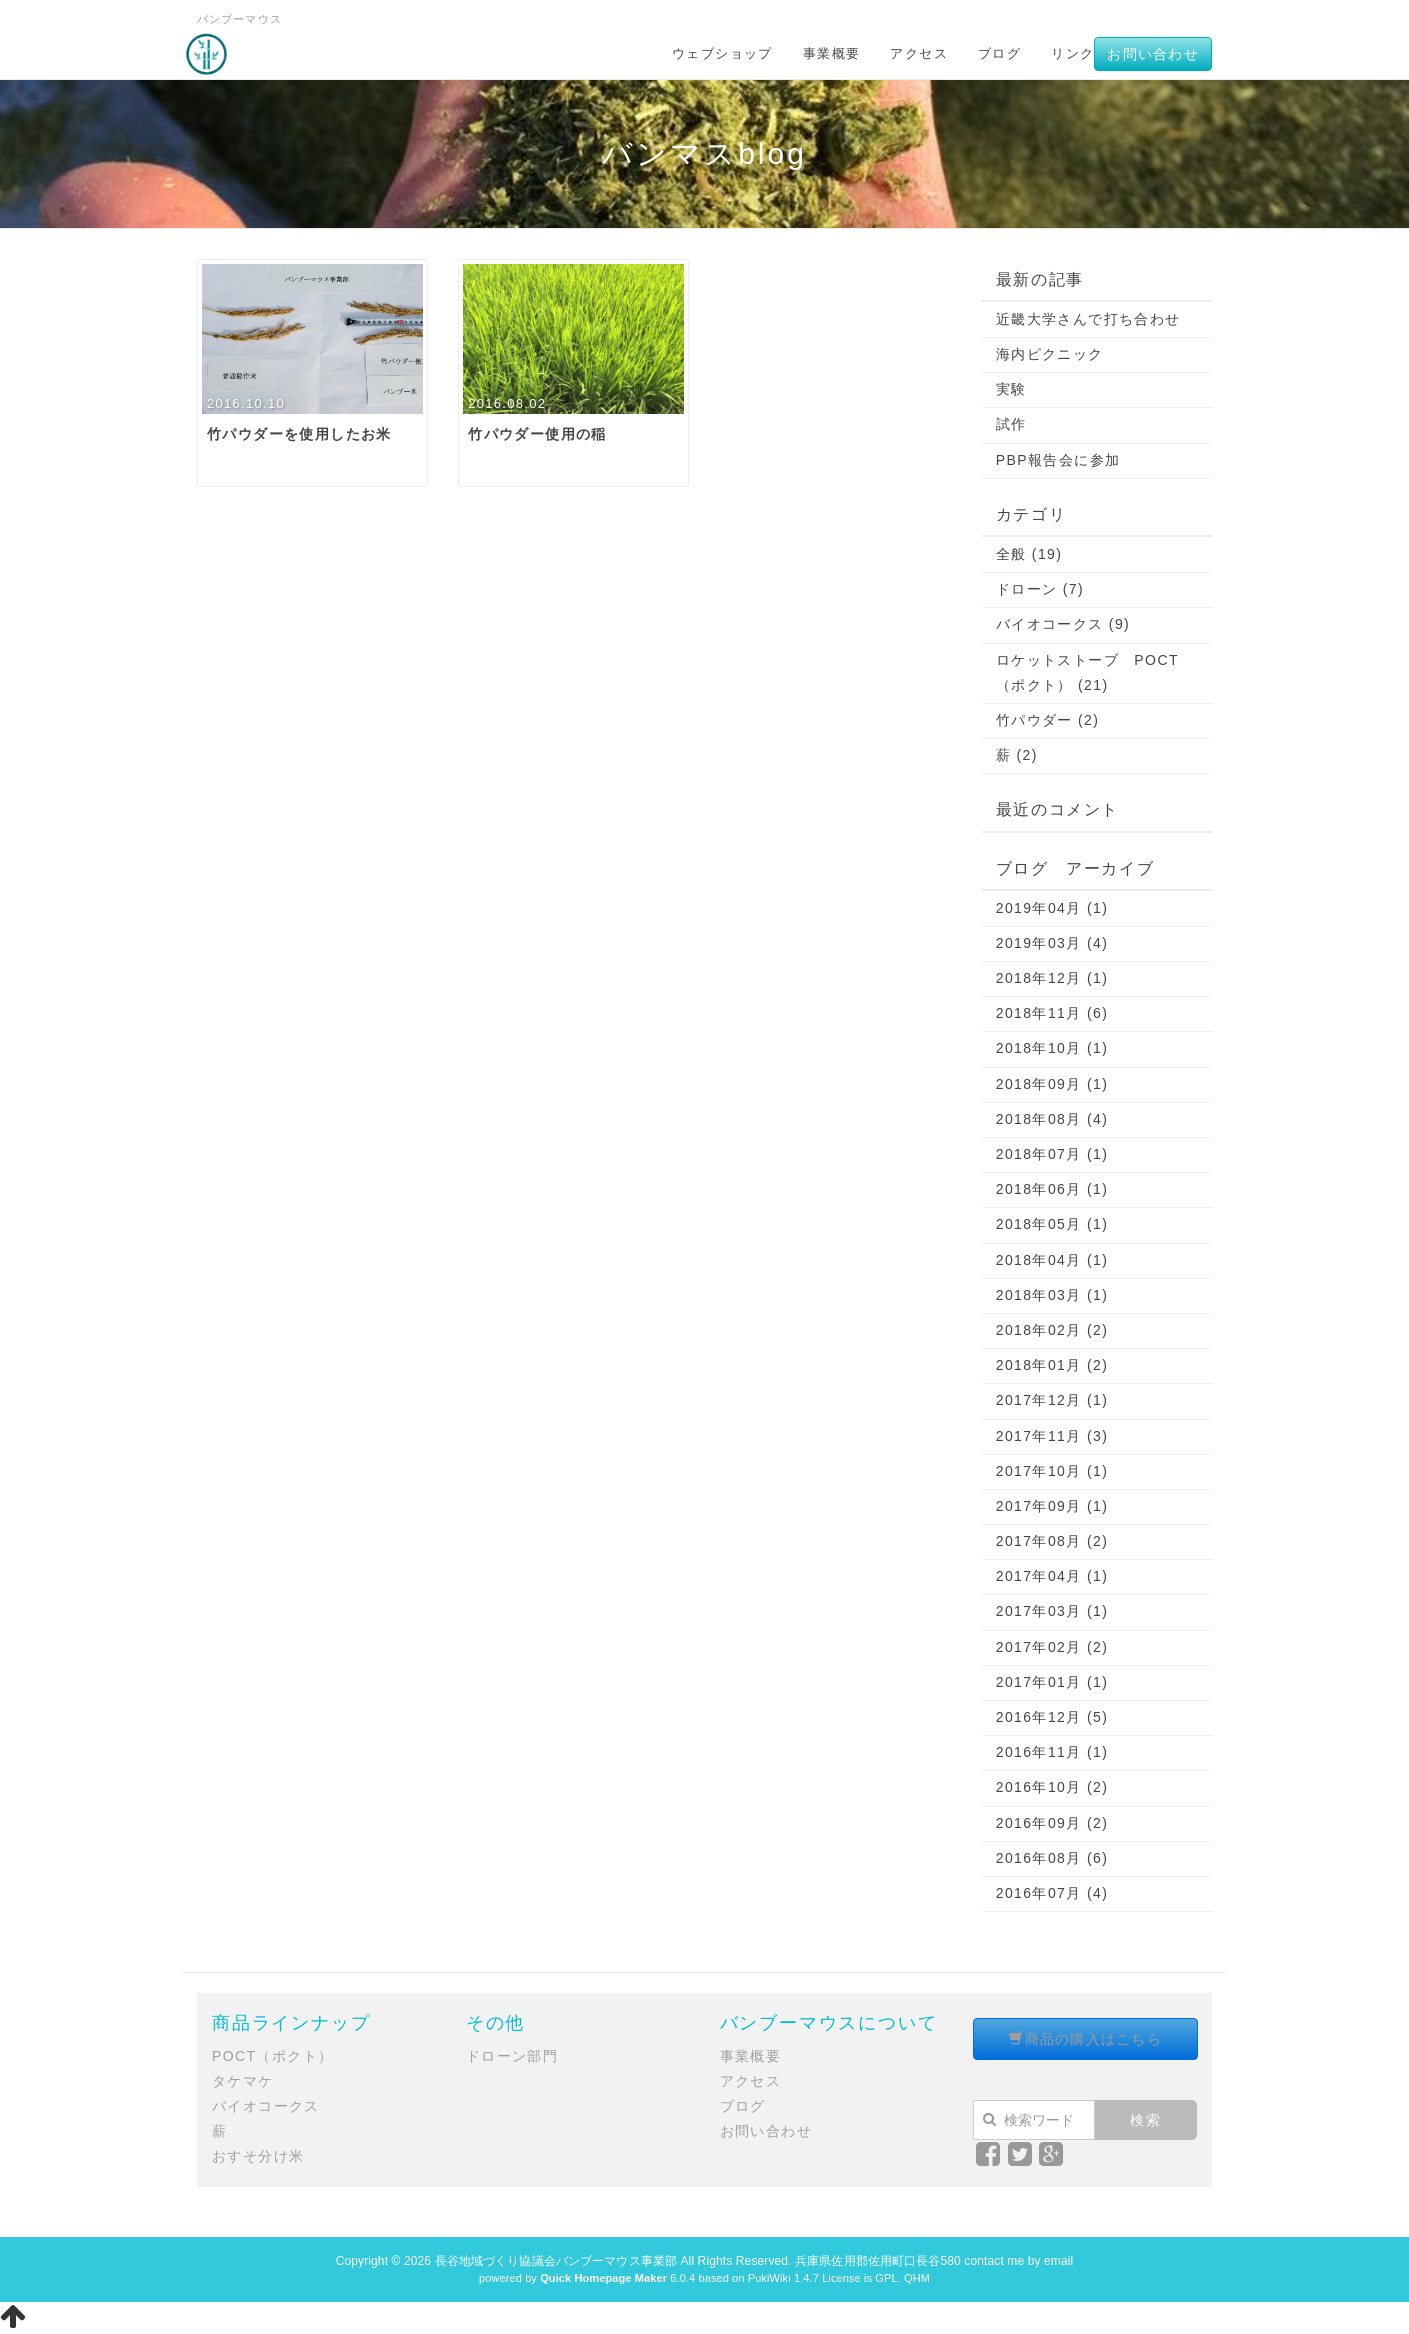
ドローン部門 (512, 2056)
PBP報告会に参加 (1058, 460)
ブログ (999, 53)
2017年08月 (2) (1052, 1541)
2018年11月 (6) (1052, 1013)
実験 (1011, 389)
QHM (917, 2278)
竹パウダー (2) (1048, 720)
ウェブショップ (722, 53)
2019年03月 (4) (1052, 943)
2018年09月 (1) (1052, 1084)
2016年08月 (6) (1052, 1858)
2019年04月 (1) (1052, 908)
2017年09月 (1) (1052, 1506)
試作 (1011, 424)
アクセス (919, 53)
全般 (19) (1029, 554)
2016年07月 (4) (1052, 1893)
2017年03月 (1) (1052, 1611)
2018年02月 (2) (1052, 1330)
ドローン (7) (1040, 589)
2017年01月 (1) (1052, 1682)
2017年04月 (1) (1052, 1576)
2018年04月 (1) (1052, 1260)
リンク (1072, 53)
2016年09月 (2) (1052, 1823)
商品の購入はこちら (1085, 2039)
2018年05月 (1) (1052, 1224)
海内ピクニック (1050, 354)
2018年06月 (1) (1052, 1189)
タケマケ (243, 2081)
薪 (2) (1017, 755)
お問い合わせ (1153, 54)
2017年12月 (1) (1052, 1400)
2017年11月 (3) (1052, 1436)
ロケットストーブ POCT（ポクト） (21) (1087, 672)
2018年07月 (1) (1052, 1154)
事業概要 (832, 53)
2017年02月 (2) (1052, 1647)
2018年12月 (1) (1052, 978)
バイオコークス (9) (1063, 624)
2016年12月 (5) (1052, 1717)
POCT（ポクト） (273, 2056)
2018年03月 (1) (1052, 1295)
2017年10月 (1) (1052, 1471)
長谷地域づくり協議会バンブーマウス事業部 (556, 2261)
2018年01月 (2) (1052, 1365)
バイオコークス (266, 2106)
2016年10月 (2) (1052, 1787)
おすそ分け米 (258, 2156)
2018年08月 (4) (1052, 1119)
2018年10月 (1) (1052, 1048)
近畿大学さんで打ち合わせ (1088, 319)
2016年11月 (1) (1052, 1752)
